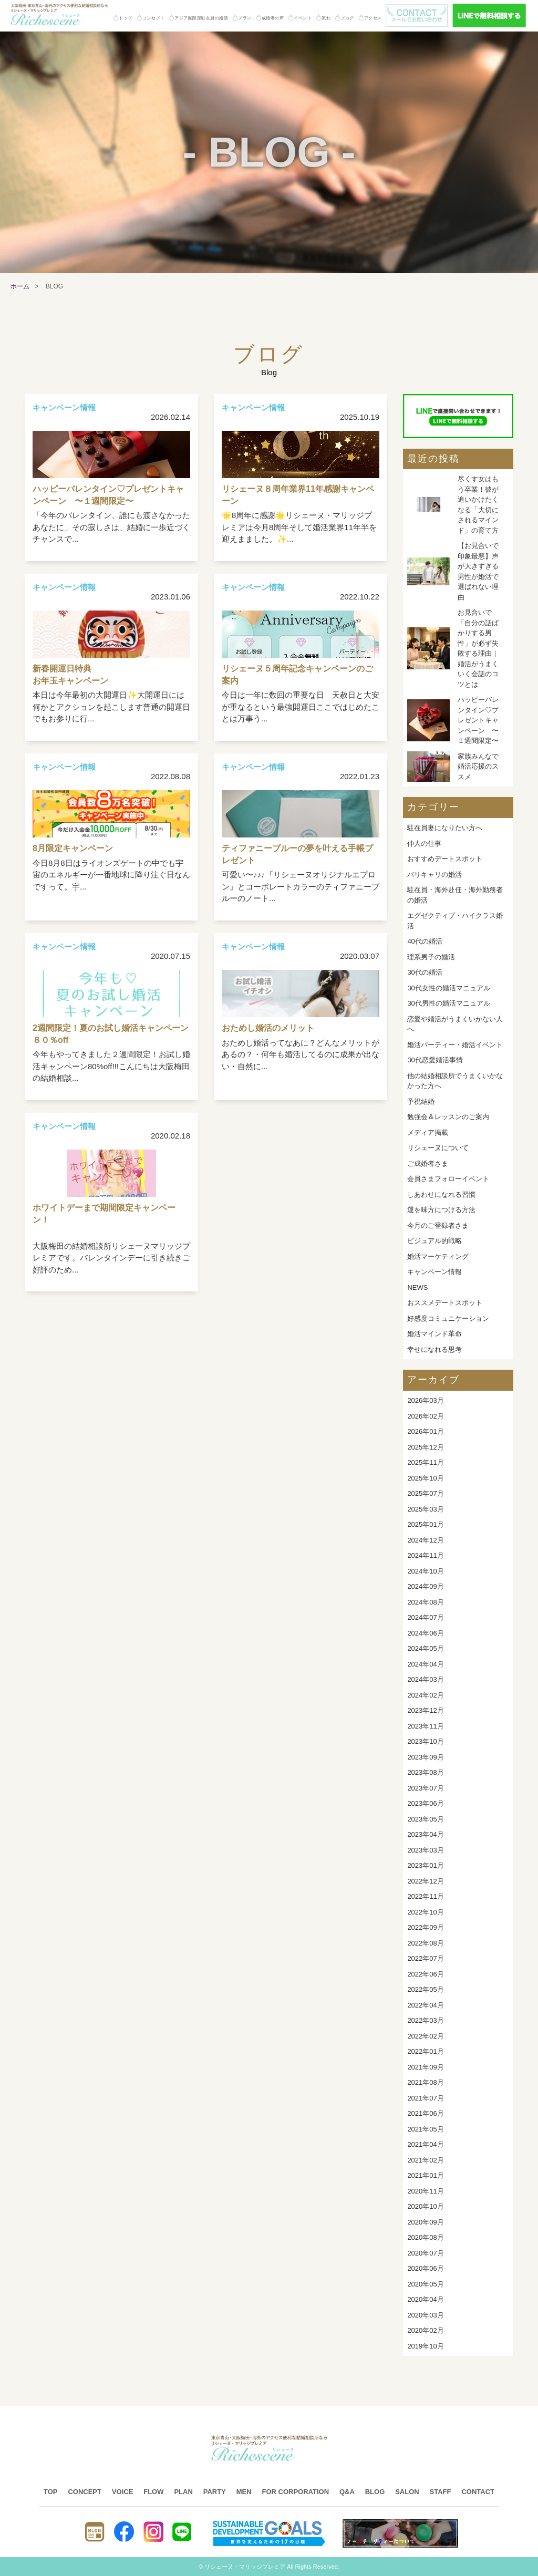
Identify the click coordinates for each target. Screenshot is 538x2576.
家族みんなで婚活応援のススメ (478, 766)
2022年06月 (425, 1974)
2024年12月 (425, 1540)
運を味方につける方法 (441, 1210)
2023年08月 (425, 1772)
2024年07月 (425, 1617)
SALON (407, 2492)
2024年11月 (425, 1555)
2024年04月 (425, 1664)
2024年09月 (425, 1586)
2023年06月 (425, 1803)
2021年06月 (425, 2113)
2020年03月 (425, 2315)
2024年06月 (425, 1633)
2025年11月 (425, 1462)
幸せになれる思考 (434, 1349)
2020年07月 (425, 2253)
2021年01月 (425, 2175)
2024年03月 (425, 1679)
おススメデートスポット (444, 1303)
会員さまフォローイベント (448, 1179)
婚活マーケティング (438, 1256)
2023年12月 (425, 1710)
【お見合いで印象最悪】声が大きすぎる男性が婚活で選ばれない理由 (478, 571)
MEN (244, 2492)
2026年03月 (425, 1400)
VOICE (122, 2492)
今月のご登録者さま (438, 1225)
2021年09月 (425, 2067)
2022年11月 (425, 1896)
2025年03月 (425, 1509)
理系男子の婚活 (431, 957)
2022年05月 (425, 1989)
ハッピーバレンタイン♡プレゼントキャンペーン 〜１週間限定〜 (478, 720)
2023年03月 (425, 1850)
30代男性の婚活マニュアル (448, 1003)
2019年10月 (425, 2346)
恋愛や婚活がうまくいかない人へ (455, 1024)
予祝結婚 (420, 1101)
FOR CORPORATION (295, 2492)
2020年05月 (425, 2284)
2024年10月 (425, 1571)
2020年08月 (425, 2237)
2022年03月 (425, 2020)
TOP (51, 2492)
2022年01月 (425, 2051)
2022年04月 (425, 2005)
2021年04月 (425, 2144)
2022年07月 (425, 1958)
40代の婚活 (424, 941)
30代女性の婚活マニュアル (448, 988)
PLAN (183, 2492)
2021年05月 (425, 2129)
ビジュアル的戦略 (434, 1241)
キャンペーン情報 (434, 1272)
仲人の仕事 (424, 843)
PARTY (214, 2492)
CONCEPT (84, 2492)
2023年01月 (425, 1865)
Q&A (347, 2492)
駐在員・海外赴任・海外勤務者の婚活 (455, 895)
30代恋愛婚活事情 (434, 1060)
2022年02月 (425, 2036)
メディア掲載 (427, 1132)
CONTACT (477, 2492)
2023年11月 (425, 1726)
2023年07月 (425, 1788)
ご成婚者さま (427, 1163)
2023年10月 (425, 1741)
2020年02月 (425, 2330)
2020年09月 (425, 2222)
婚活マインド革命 (434, 1334)
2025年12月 (425, 1447)
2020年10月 (425, 2206)
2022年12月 (425, 1881)
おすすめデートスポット (444, 859)
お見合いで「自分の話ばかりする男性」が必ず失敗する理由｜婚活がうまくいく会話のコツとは (478, 648)
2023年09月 (425, 1757)
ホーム (20, 286)
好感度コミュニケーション (448, 1318)
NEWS (417, 1287)
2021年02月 (425, 2160)
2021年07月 (425, 2098)
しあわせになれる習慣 (441, 1194)
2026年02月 (425, 1416)
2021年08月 (425, 2082)
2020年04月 (425, 2299)
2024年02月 (425, 1695)
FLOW (153, 2492)
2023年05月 (425, 1819)
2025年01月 (425, 1524)
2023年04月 (425, 1834)
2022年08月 (425, 1943)
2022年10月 (425, 1912)
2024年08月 (425, 1602)
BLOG (375, 2492)
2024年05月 (425, 1648)
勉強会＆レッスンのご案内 (448, 1117)
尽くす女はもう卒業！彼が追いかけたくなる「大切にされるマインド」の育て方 (478, 504)
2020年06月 (425, 2268)
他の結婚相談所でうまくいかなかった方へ (455, 1081)
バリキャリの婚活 (434, 874)
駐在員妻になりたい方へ (444, 828)
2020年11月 (425, 2191)
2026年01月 (425, 1431)
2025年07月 (425, 1493)
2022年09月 (425, 1927)
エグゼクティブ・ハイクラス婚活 (455, 921)
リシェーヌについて (438, 1148)
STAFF (440, 2492)
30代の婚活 (424, 972)
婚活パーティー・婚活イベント (455, 1045)
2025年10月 (425, 1478)
